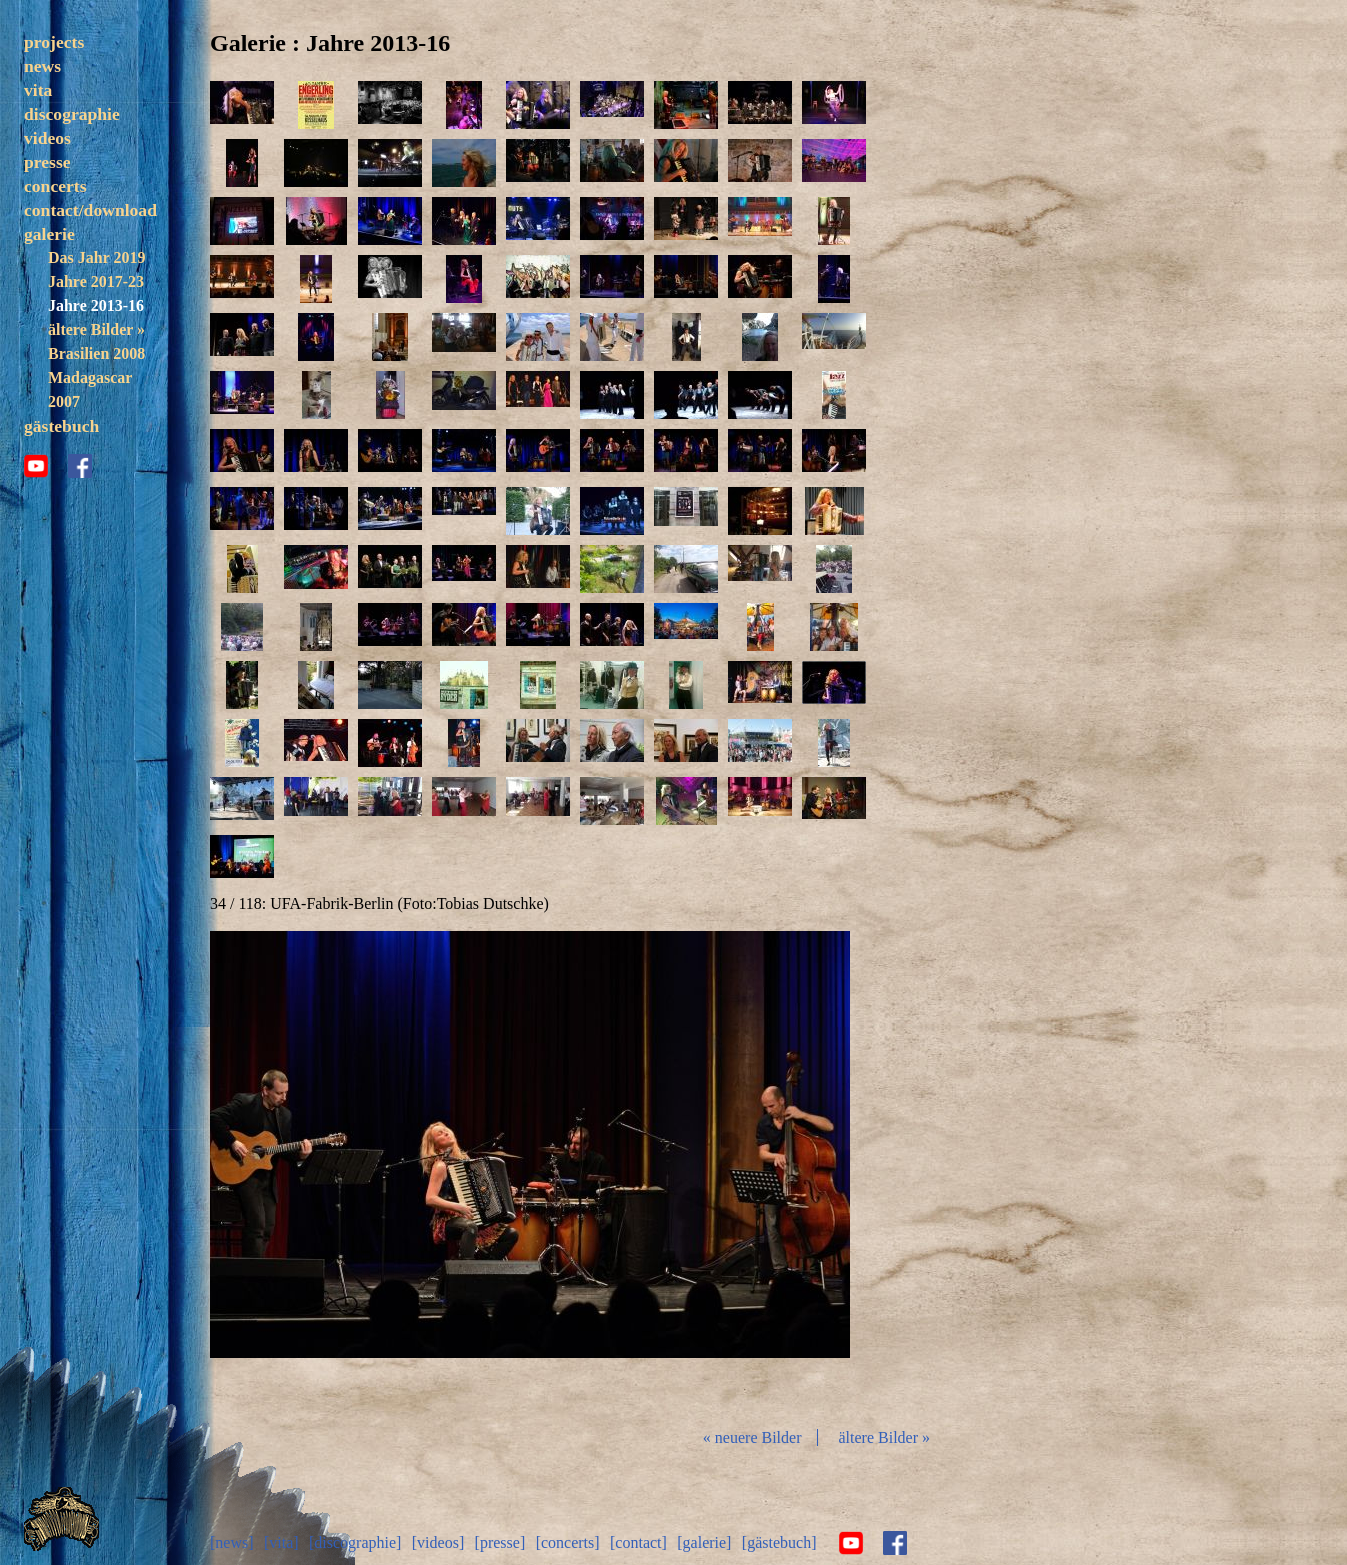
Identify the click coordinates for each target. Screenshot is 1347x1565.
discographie (72, 114)
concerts (55, 186)
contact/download (90, 210)
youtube (36, 466)
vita (38, 90)
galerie (49, 234)
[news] (232, 1542)
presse (47, 162)
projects (54, 42)
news (42, 66)
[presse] (500, 1542)
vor (744, 1171)
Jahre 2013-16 (96, 305)
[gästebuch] (779, 1542)
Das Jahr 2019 (96, 257)
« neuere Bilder (752, 1437)
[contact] (638, 1542)
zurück (316, 1171)
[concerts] (568, 1542)
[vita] (281, 1542)
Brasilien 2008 (96, 353)
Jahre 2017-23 (96, 281)
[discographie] (355, 1542)
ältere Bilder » (96, 329)
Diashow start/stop (529, 1171)
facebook (80, 466)
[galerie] (704, 1542)
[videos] (438, 1542)
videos (47, 138)
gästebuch (61, 426)
